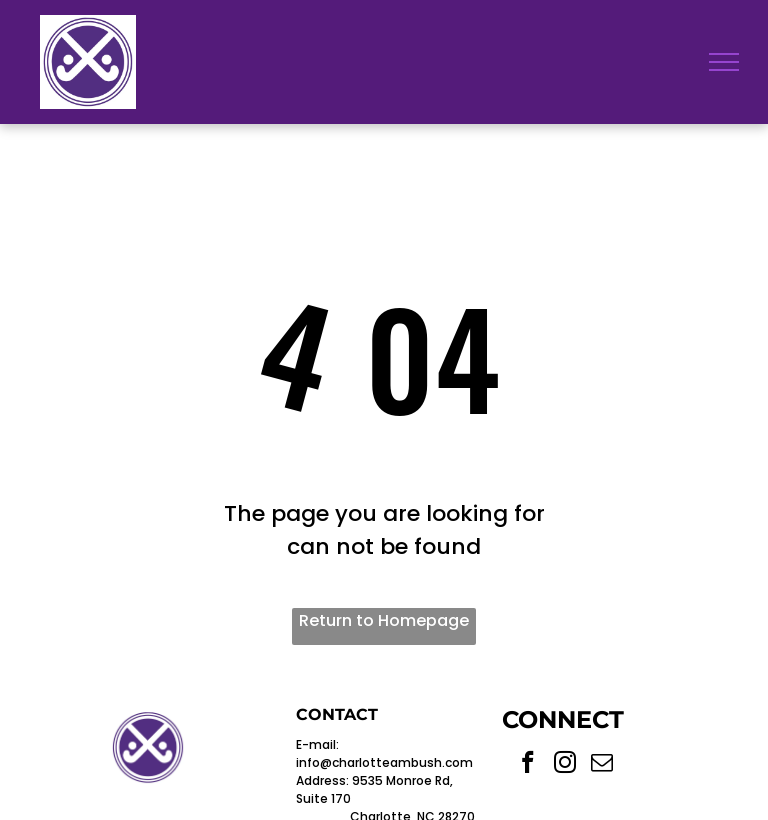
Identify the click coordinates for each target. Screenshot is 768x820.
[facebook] (528, 765)
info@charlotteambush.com (384, 762)
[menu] (724, 62)
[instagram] (565, 765)
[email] (602, 765)
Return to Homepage (384, 620)
